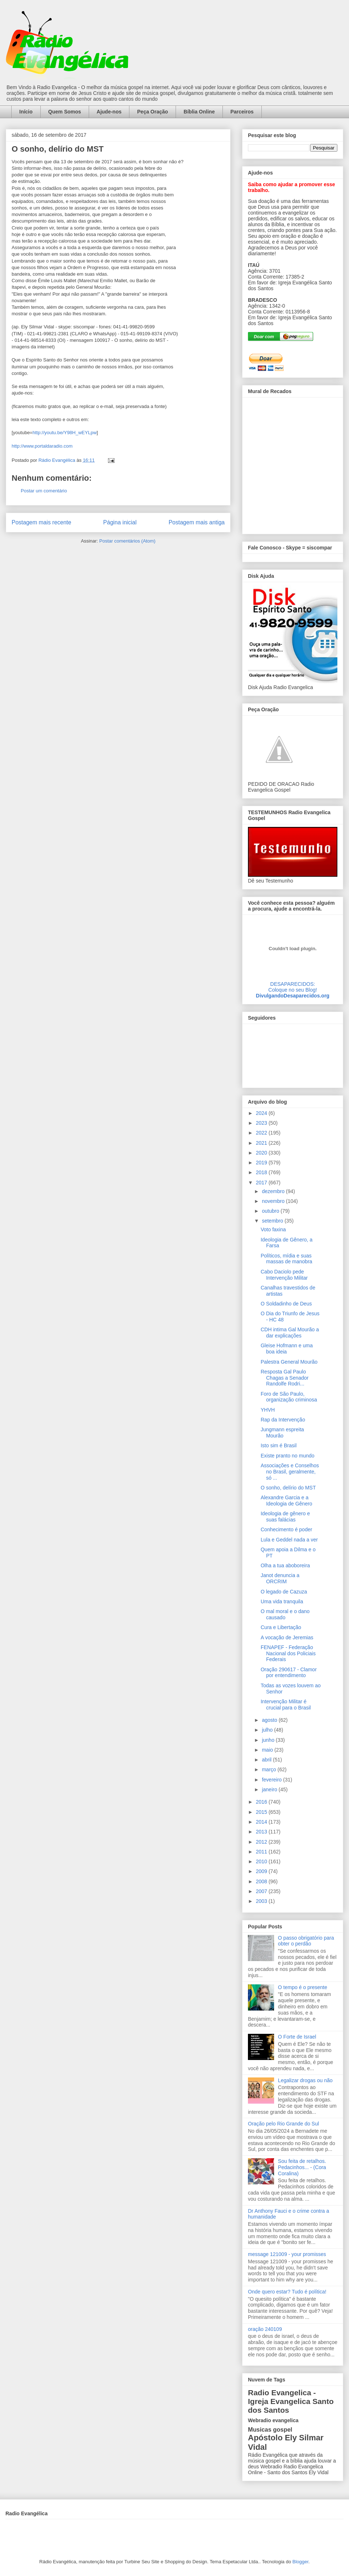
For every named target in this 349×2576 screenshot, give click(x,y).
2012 (262, 1842)
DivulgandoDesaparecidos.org (292, 996)
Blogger (300, 2561)
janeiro (270, 1789)
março (269, 1769)
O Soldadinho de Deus (286, 1304)
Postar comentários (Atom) (127, 541)
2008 (262, 1881)
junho (269, 1740)
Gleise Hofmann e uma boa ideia (287, 1349)
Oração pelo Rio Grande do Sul (283, 2124)
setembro (273, 1221)
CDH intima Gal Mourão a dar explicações (290, 1333)
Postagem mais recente (41, 522)
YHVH (268, 1410)
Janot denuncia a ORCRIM (280, 1578)
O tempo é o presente (302, 1987)
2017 (262, 1182)
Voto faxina (273, 1229)
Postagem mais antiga (197, 522)
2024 (262, 1113)
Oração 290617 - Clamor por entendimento (289, 1673)
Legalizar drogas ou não (305, 2080)
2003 (262, 1901)
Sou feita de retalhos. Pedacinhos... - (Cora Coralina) (302, 2167)
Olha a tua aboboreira (285, 1565)
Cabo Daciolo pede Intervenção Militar (284, 1275)
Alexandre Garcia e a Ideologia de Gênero (286, 1501)
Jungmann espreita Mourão (282, 1433)
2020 (262, 1153)
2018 (262, 1172)
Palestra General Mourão (289, 1362)
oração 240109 (265, 2329)
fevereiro (272, 1780)
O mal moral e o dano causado (285, 1614)
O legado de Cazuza (284, 1592)
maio (268, 1750)
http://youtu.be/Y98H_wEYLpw (64, 432)
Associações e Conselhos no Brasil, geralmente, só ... (290, 1472)
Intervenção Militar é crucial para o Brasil (286, 1705)
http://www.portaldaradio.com (42, 446)
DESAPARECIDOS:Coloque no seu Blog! (292, 987)
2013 (262, 1832)
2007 (262, 1891)
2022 (262, 1133)
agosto (270, 1720)
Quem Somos (64, 112)
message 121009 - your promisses (287, 2254)
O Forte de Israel (297, 2037)
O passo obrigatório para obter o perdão (306, 1941)
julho (268, 1730)
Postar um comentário (44, 490)
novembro (274, 1201)
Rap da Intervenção (283, 1420)
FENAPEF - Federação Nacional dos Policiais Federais (288, 1653)
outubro (271, 1211)
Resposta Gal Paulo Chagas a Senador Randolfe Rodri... (285, 1378)
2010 (262, 1861)
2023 (262, 1123)
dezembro (274, 1191)
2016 (262, 1802)
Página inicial (120, 522)
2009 (262, 1871)
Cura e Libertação (281, 1627)
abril (267, 1760)
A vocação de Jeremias (287, 1637)
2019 (262, 1162)
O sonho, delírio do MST (288, 1488)
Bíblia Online (199, 112)
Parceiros (242, 112)
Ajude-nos (109, 112)
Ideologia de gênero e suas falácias (285, 1517)
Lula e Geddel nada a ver (289, 1540)
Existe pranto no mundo (287, 1456)
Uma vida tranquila (282, 1601)
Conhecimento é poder (286, 1529)
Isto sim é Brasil (279, 1445)
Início (26, 112)
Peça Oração (152, 112)
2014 (262, 1822)
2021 (262, 1143)
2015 (262, 1812)
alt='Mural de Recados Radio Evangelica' (292, 463)
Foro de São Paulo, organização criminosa (289, 1397)
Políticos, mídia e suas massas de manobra (286, 1259)
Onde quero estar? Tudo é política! (287, 2292)
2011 (262, 1852)
